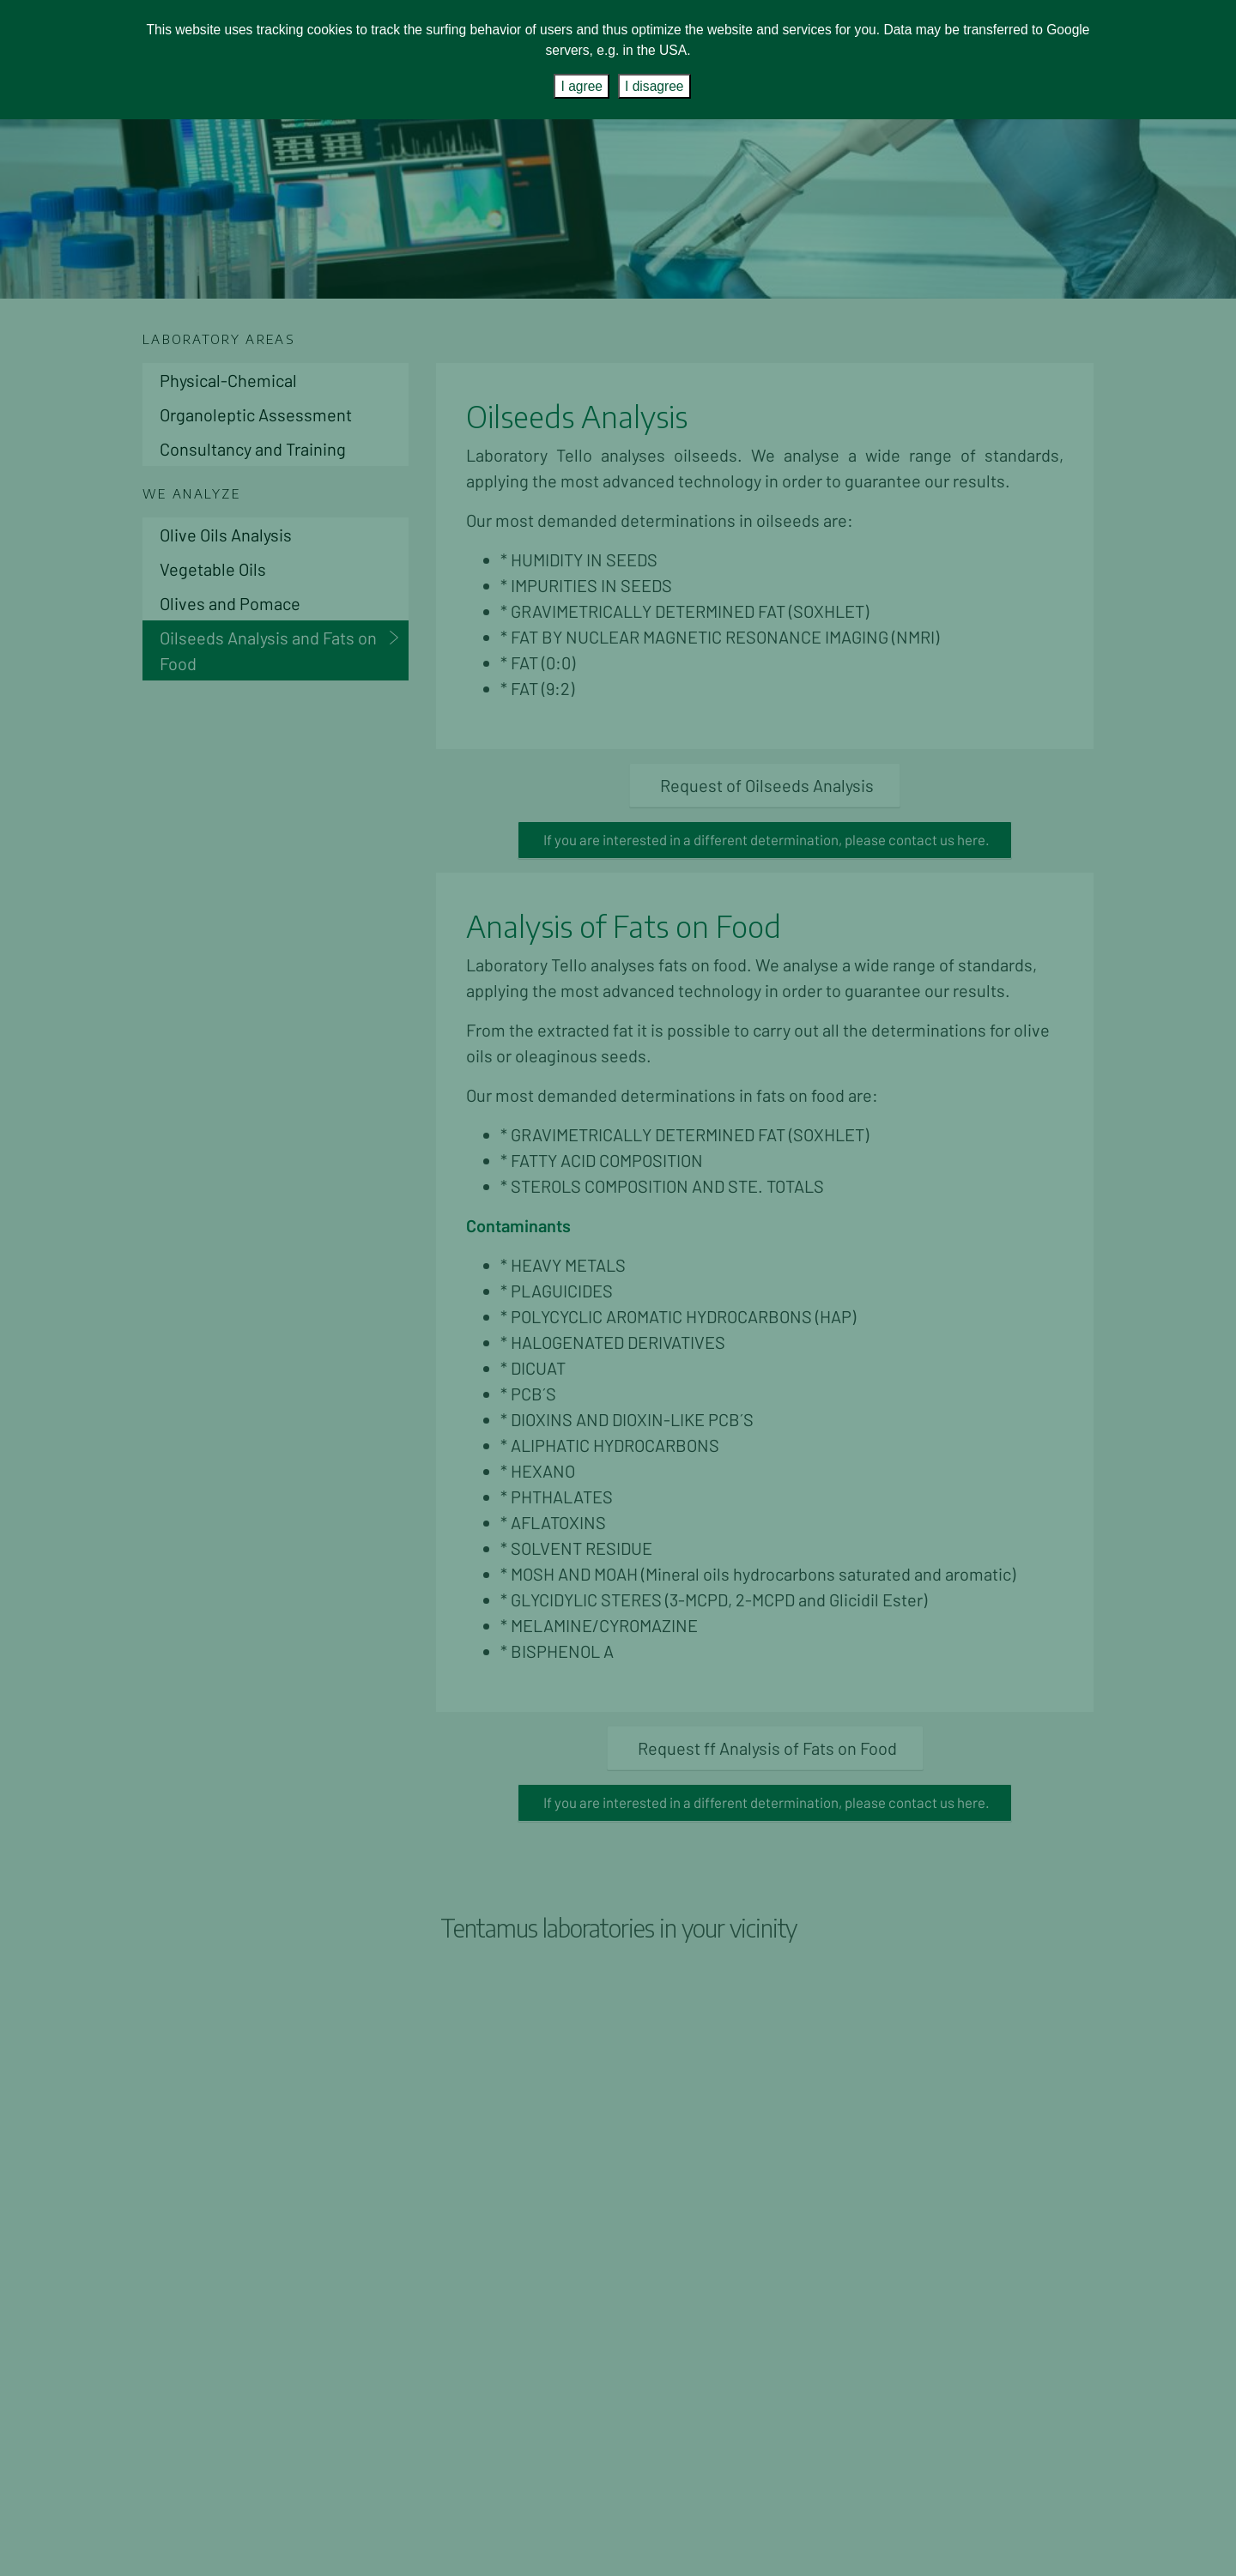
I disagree (654, 86)
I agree (581, 86)
